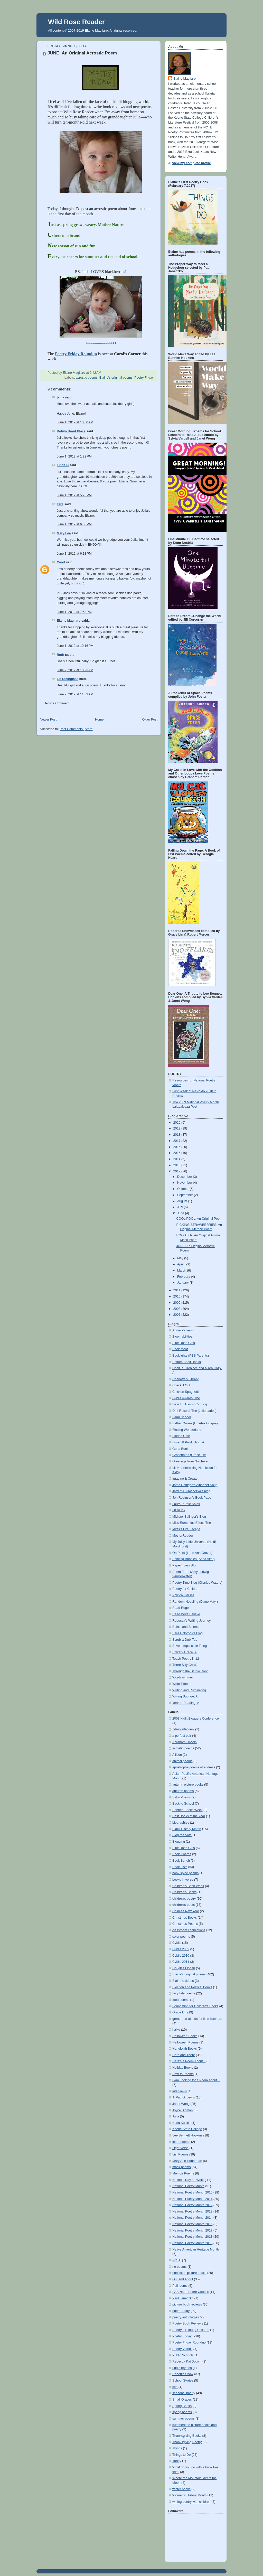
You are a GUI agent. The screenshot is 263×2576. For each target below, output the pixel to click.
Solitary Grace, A (184, 1652)
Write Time (180, 1684)
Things (177, 2448)
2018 (177, 1134)
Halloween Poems (185, 2042)
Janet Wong (181, 2104)
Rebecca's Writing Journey (191, 1620)
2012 (177, 1171)
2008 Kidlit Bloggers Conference (195, 1718)
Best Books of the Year (188, 1816)
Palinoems (179, 2286)
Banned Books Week (187, 1810)
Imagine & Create (185, 1478)
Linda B (63, 465)
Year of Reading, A (185, 1703)
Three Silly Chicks (185, 1665)
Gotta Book (180, 1449)
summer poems (183, 2418)
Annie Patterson (183, 1330)
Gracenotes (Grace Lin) (189, 1455)
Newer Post (48, 719)
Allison (177, 1755)
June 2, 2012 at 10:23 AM (75, 670)
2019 (177, 1128)
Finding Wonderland (186, 1430)
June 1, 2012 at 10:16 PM (75, 646)
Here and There (183, 2055)
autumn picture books (187, 1784)
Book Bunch (181, 1860)
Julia (175, 2116)
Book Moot (180, 1349)
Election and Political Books (192, 1987)
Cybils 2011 (180, 1962)
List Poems (180, 2154)
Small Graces (182, 2399)
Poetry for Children (185, 1589)
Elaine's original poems (116, 377)
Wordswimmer (182, 1677)
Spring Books (182, 2406)
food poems (180, 2000)
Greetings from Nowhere (190, 1461)
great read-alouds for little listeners (197, 2019)
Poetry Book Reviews (187, 2323)
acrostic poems (87, 377)
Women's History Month (189, 2495)
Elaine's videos (183, 1981)
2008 (177, 1309)
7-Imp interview (183, 1729)
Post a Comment (57, 703)
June (181, 1213)
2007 (177, 1315)
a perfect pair (181, 1736)
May (180, 1258)
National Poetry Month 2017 (192, 2230)
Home (99, 719)
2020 (177, 1122)
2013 (177, 1165)
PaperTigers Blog (184, 1565)
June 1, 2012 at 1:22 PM (74, 456)
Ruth (60, 655)
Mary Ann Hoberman (187, 2161)
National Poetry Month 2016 (192, 2224)
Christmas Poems (185, 1924)
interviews (179, 2091)
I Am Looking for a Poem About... (196, 2080)
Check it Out (181, 1385)
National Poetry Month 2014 (192, 2217)
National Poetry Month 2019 (192, 2243)
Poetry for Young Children (190, 2330)
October (183, 1189)
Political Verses (183, 1595)
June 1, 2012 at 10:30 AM (75, 422)
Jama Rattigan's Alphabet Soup (195, 1485)
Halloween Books (184, 2036)
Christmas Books (184, 1917)
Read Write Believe (186, 1614)
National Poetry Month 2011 (192, 2199)
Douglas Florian (183, 1968)
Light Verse (180, 2148)
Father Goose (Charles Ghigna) (195, 1423)
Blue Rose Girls (183, 1343)
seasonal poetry (183, 2393)
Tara (60, 504)
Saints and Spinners (186, 1627)
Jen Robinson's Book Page (191, 1497)
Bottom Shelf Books (186, 1362)
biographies (180, 1822)
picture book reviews (187, 2304)
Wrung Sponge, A (185, 1696)
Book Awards (181, 1854)
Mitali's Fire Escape (186, 1529)
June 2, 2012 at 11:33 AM (75, 694)
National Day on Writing (189, 2180)
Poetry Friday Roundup (76, 354)
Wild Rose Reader (76, 22)
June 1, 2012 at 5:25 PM (74, 495)
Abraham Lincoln (184, 1742)
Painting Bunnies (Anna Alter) (193, 1559)
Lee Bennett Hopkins (187, 2135)
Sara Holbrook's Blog (187, 1633)
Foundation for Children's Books (195, 2006)
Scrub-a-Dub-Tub (184, 1639)
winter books (181, 2489)
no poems (179, 2267)
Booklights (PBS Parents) (190, 1355)
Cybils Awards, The (186, 1398)
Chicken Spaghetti (185, 1392)
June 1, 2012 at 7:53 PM (74, 612)
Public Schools (183, 2355)
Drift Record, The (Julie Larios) (194, 1411)
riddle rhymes (182, 2368)
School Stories (182, 2380)
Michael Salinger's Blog (189, 1516)
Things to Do (181, 2455)
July (180, 1207)
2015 (177, 1153)
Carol (61, 562)
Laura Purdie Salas (186, 1504)
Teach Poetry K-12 (185, 1658)
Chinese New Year (185, 1911)
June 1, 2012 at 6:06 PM (74, 524)
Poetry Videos (182, 2349)
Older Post (149, 719)
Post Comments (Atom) (76, 729)
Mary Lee (64, 533)
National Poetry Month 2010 (192, 2192)
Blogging (178, 1841)
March (182, 1270)
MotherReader (182, 1535)
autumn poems (183, 1791)
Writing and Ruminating (189, 1690)
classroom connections (188, 1930)
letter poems (181, 2142)
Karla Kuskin (181, 2123)
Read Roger (181, 1608)
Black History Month (186, 1829)
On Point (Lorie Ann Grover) (192, 1553)
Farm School (181, 1417)
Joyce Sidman (182, 2110)
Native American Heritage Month (195, 2249)
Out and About (182, 2279)
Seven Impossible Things (190, 1646)
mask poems (181, 2167)
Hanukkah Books (184, 2048)
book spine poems (185, 1873)
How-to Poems (183, 2074)
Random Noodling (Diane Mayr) (195, 1601)
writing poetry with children (191, 2502)
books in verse (182, 1879)
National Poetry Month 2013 (192, 2211)
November (185, 1182)
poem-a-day (181, 2311)
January (183, 1282)
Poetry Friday (144, 377)
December (185, 1177)
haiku (176, 2029)
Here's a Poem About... (188, 2061)
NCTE (176, 2260)
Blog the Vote (182, 1835)
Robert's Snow (182, 2374)
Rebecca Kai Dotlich (187, 2361)
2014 (177, 1159)
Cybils (176, 1943)
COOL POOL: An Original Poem (199, 1218)
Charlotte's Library (185, 1379)
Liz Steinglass (67, 679)
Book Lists (179, 1867)
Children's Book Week (188, 1886)
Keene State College (187, 2129)
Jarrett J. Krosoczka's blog (191, 1491)
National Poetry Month (188, 2186)
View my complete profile (191, 163)
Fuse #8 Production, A (188, 1442)
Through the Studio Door (190, 1671)
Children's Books (184, 1892)
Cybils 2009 (180, 1949)
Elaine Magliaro (69, 620)
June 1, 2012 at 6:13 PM (74, 553)
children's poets (183, 1905)
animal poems (182, 1761)
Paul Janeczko (182, 2298)
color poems (181, 1936)
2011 (177, 1290)
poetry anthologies (185, 2317)
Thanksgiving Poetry (187, 2442)
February (184, 1276)
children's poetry (184, 1898)
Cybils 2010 (180, 1955)
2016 (177, 1147)
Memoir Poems (183, 2173)
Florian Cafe (181, 1436)
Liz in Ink (178, 1510)
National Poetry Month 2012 (192, 2205)
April (181, 1264)
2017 (177, 1141)
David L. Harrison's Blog (189, 1404)
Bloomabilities (182, 1336)
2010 (177, 1296)
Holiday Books (182, 2067)
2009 (177, 1302)
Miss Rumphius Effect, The (191, 1523)
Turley (176, 2461)
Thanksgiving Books (186, 2436)
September (185, 1195)
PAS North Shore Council (190, 2292)
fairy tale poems (183, 1993)
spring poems (182, 2412)
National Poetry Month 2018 (192, 2236)
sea (174, 2387)
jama (60, 397)
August (182, 1201)
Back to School (183, 1803)
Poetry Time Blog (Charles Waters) (197, 1582)
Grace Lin (179, 2012)
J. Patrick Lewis (183, 2097)
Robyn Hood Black (71, 431)
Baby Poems (181, 1797)
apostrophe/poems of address (193, 1767)
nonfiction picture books (189, 2273)
